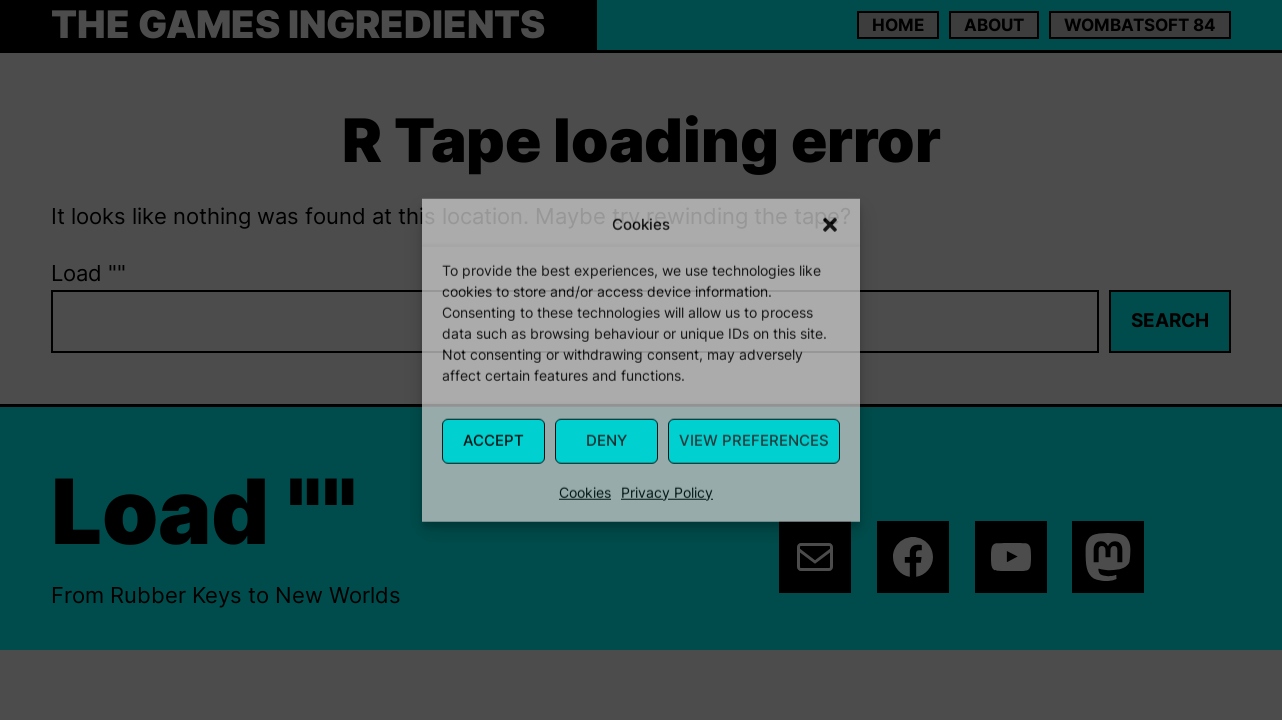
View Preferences (754, 440)
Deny (606, 440)
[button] (830, 225)
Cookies (585, 491)
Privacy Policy (667, 491)
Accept (493, 440)
